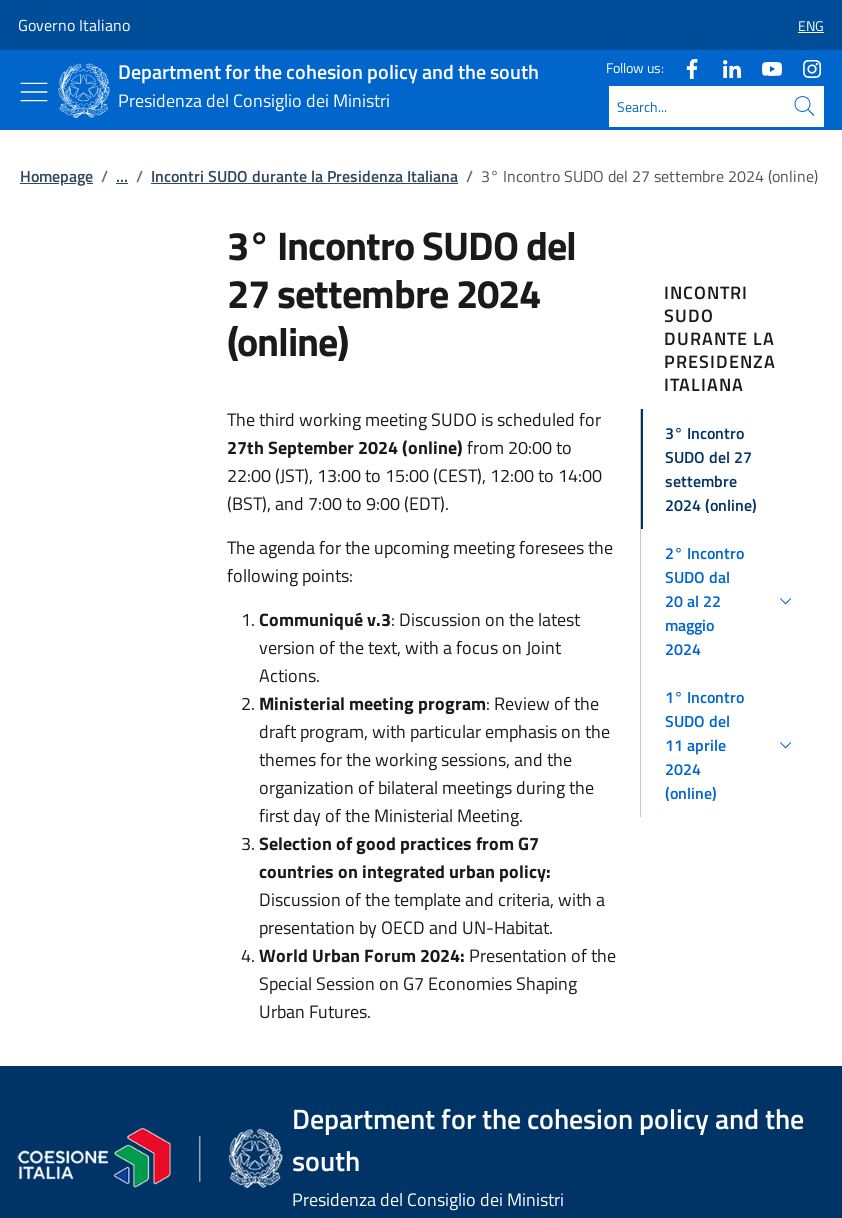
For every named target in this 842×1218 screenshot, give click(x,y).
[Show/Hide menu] (34, 92)
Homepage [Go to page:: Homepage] (56, 176)
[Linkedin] (724, 67)
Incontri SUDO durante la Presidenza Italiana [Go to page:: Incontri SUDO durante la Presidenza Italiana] (304, 176)
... (122, 176)
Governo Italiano (74, 25)
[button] (803, 25)
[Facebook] (684, 67)
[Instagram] (804, 67)
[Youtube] (764, 67)
